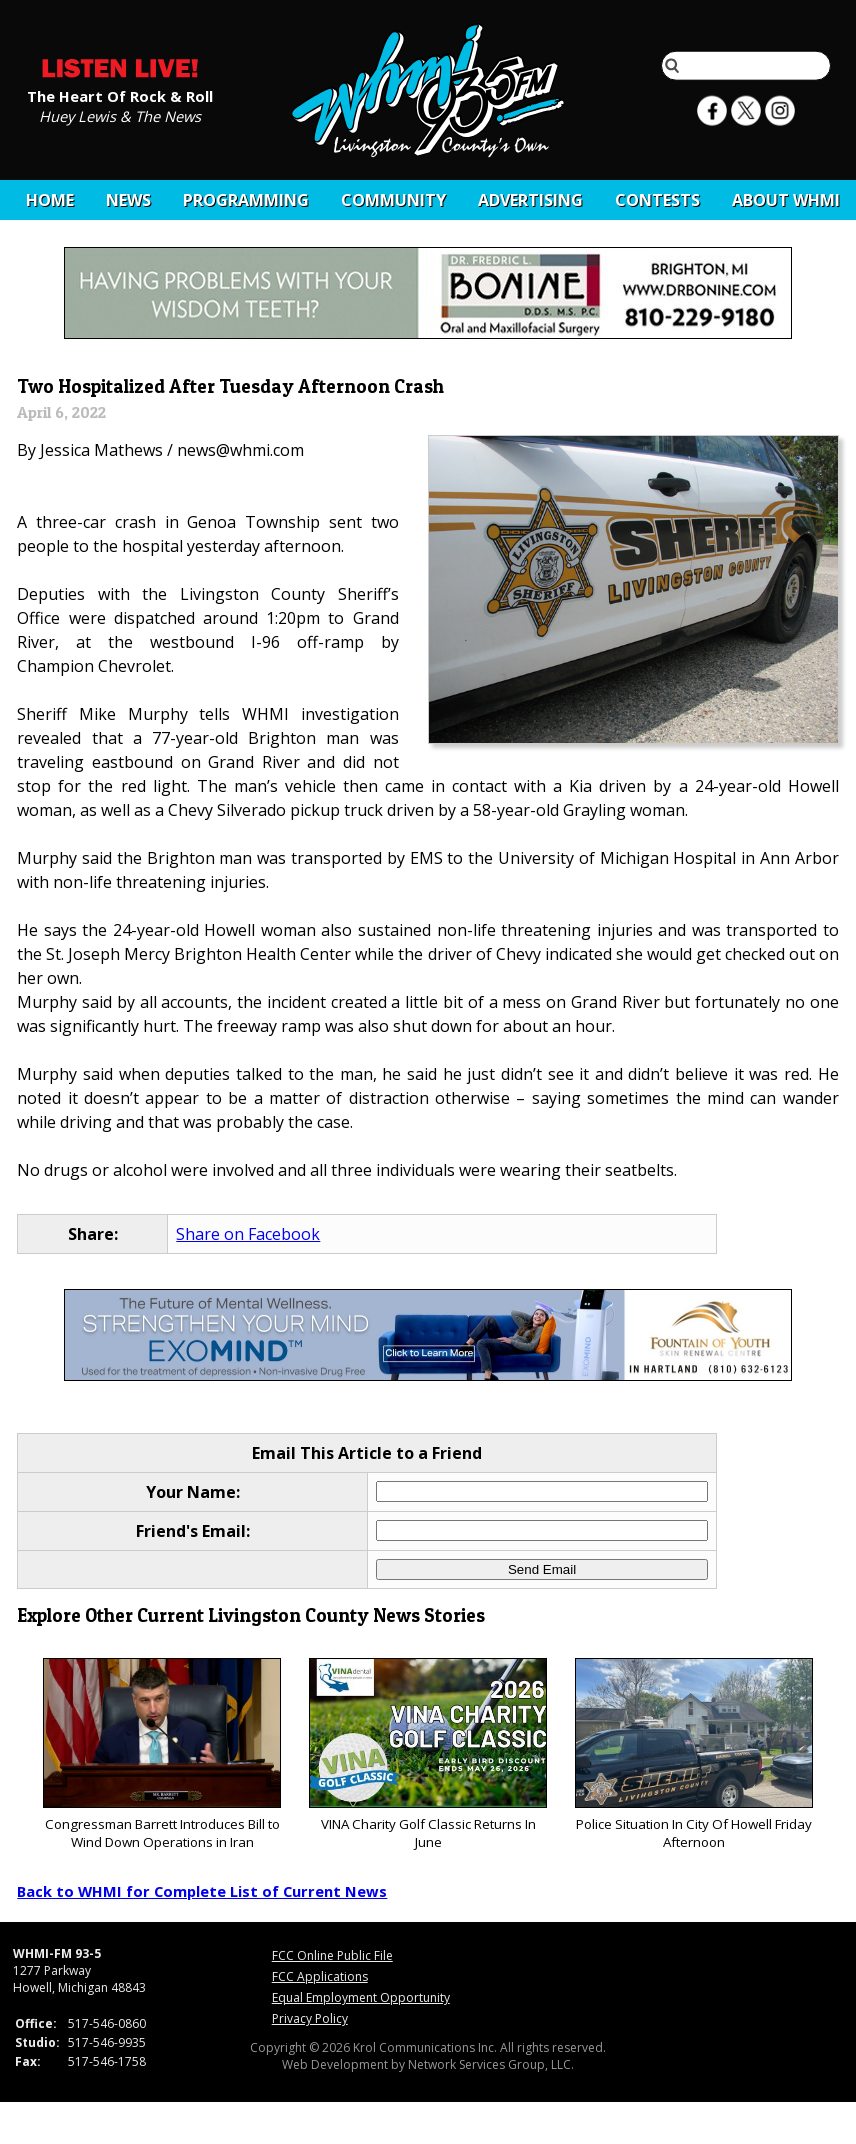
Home (50, 200)
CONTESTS (657, 200)
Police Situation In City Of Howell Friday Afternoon (693, 1754)
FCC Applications (320, 1976)
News (128, 200)
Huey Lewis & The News (120, 115)
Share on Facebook (248, 1234)
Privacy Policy (310, 2018)
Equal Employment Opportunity (361, 1997)
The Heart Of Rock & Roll (120, 95)
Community (393, 200)
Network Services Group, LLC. (491, 2064)
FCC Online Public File (332, 1955)
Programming (246, 200)
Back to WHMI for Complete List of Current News (202, 1891)
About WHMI (786, 200)
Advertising (530, 200)
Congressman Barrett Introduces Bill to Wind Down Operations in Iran (161, 1754)
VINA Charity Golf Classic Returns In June (427, 1754)
